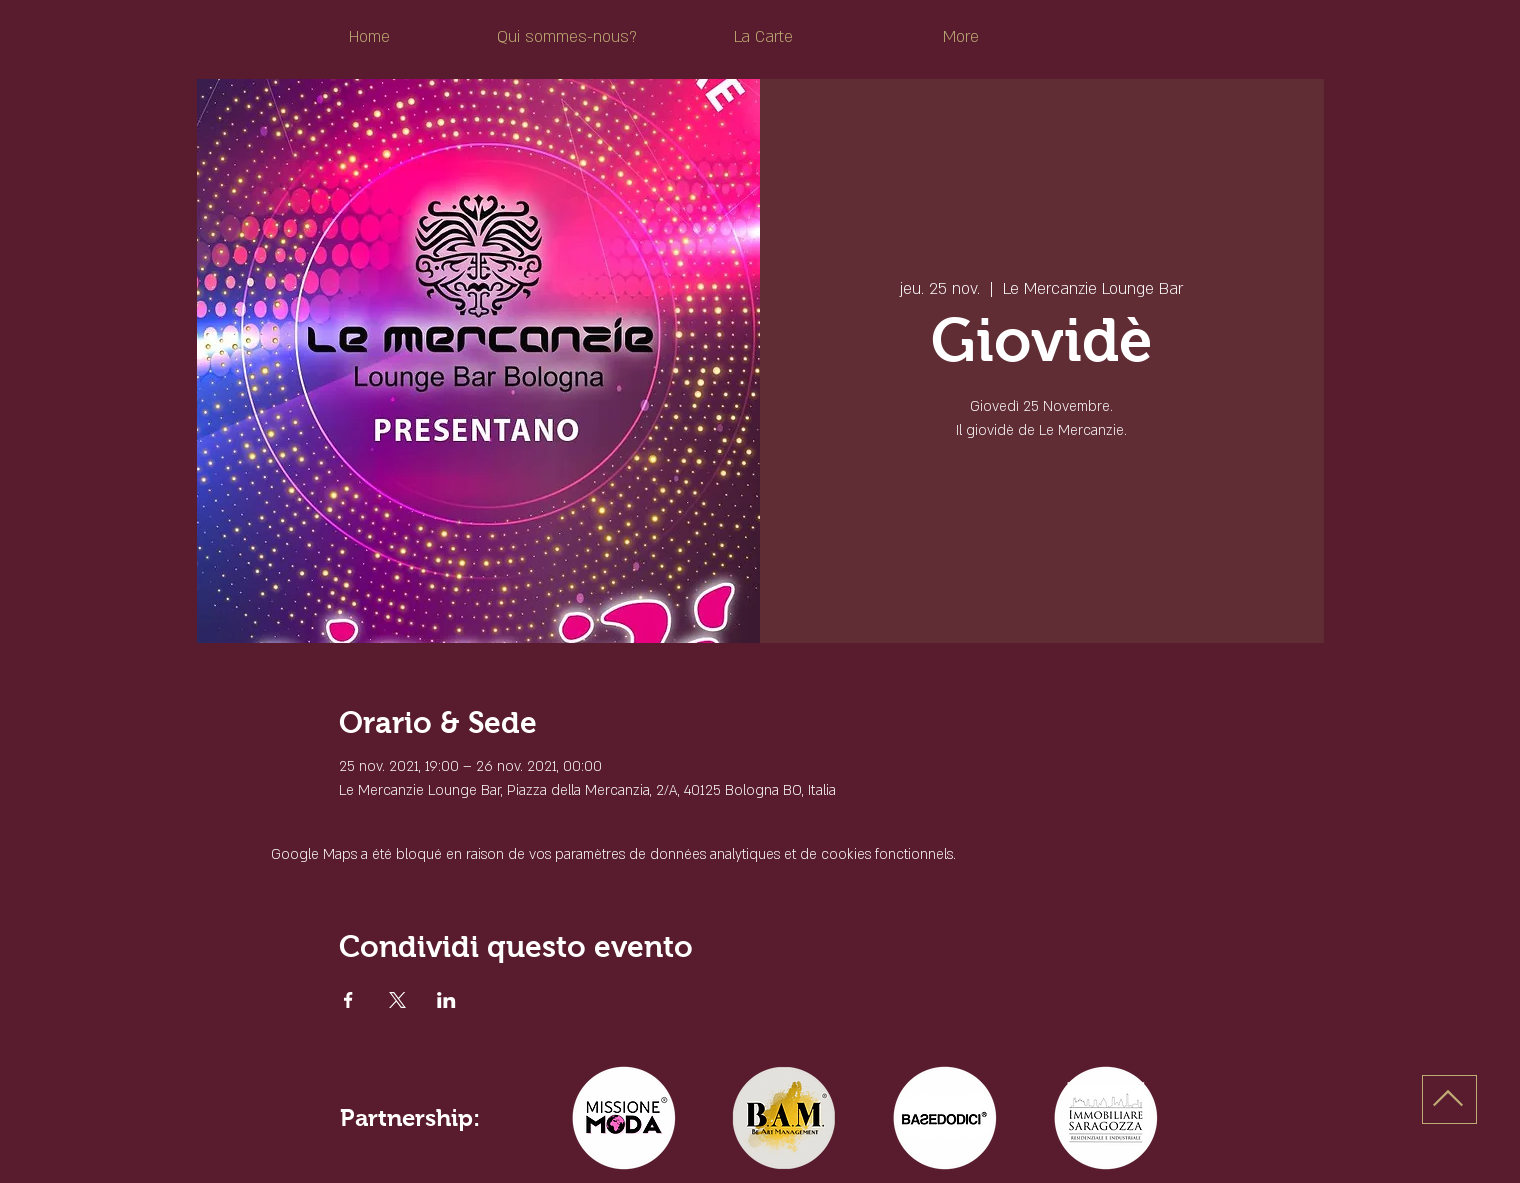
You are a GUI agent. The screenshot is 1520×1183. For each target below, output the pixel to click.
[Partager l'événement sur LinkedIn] (446, 1000)
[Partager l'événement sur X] (397, 1000)
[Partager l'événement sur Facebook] (348, 1000)
